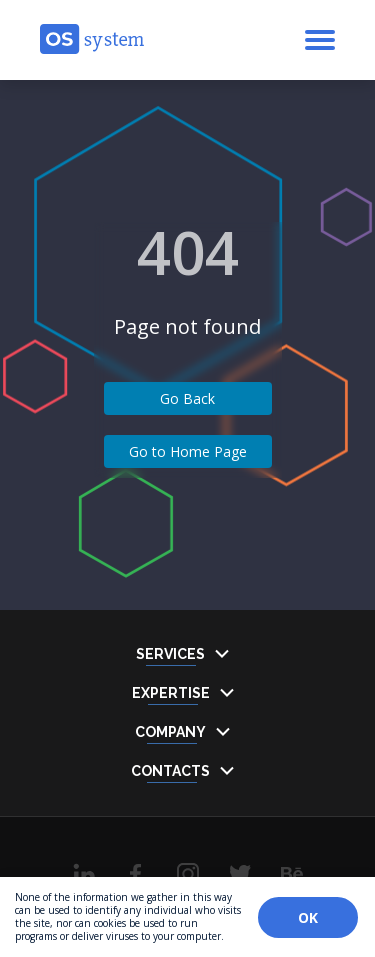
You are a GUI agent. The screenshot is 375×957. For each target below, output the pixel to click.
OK (308, 917)
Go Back (187, 398)
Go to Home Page (188, 451)
